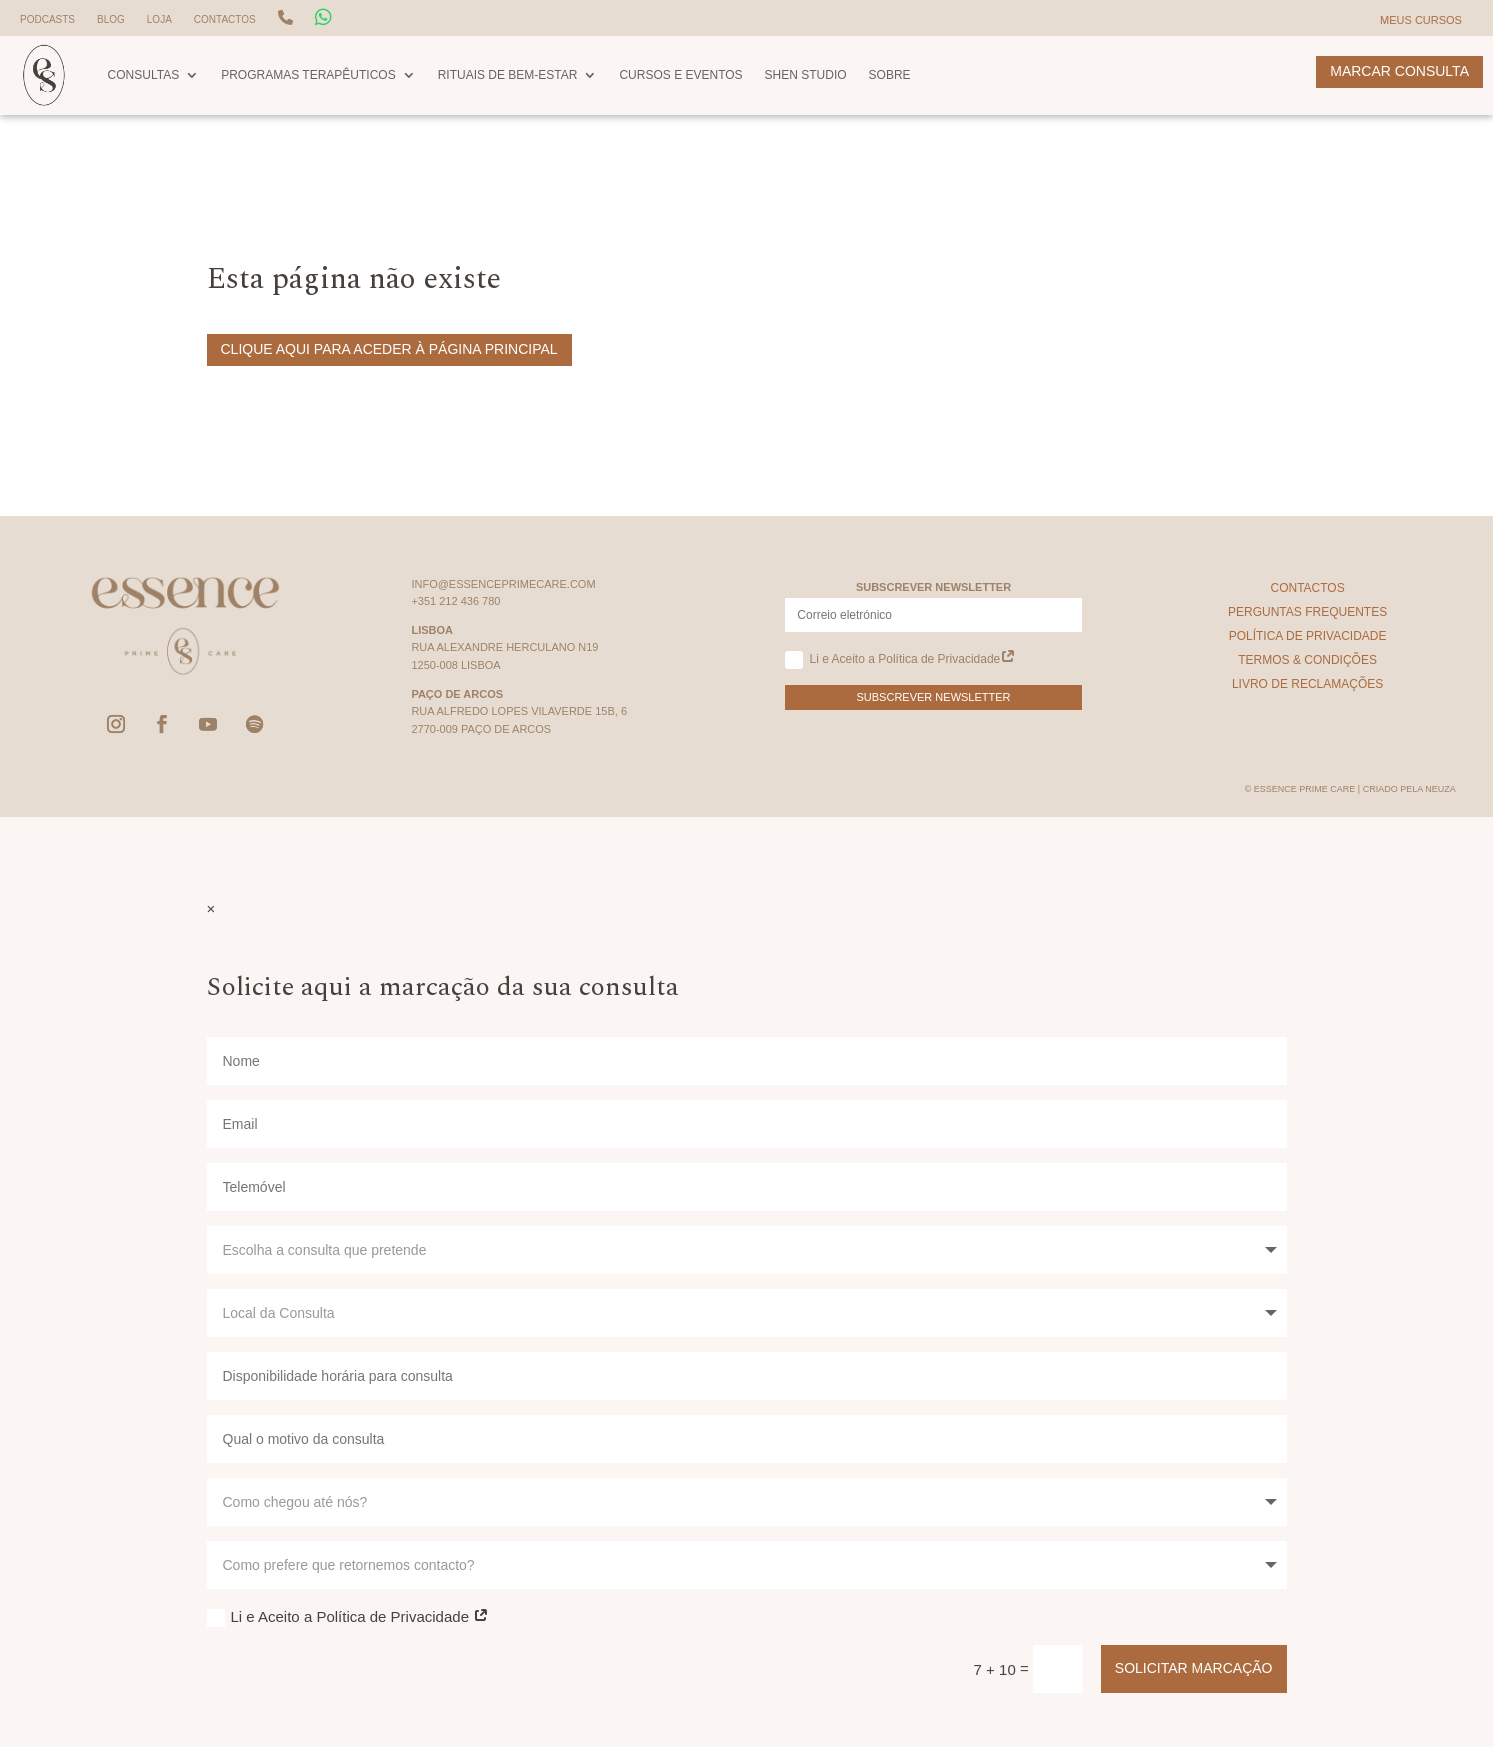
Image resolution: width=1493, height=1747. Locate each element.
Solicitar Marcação (1194, 1668)
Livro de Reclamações (1307, 684)
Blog (111, 19)
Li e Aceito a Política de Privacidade (900, 660)
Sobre (890, 75)
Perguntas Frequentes (1307, 612)
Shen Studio (806, 75)
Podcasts (47, 19)
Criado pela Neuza (1409, 789)
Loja (159, 19)
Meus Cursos (1421, 20)
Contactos (225, 19)
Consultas (144, 75)
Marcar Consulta (1399, 71)
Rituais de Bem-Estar (508, 75)
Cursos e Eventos (680, 75)
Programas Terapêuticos (308, 75)
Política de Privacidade (1308, 636)
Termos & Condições (1307, 660)
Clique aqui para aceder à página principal (389, 349)
